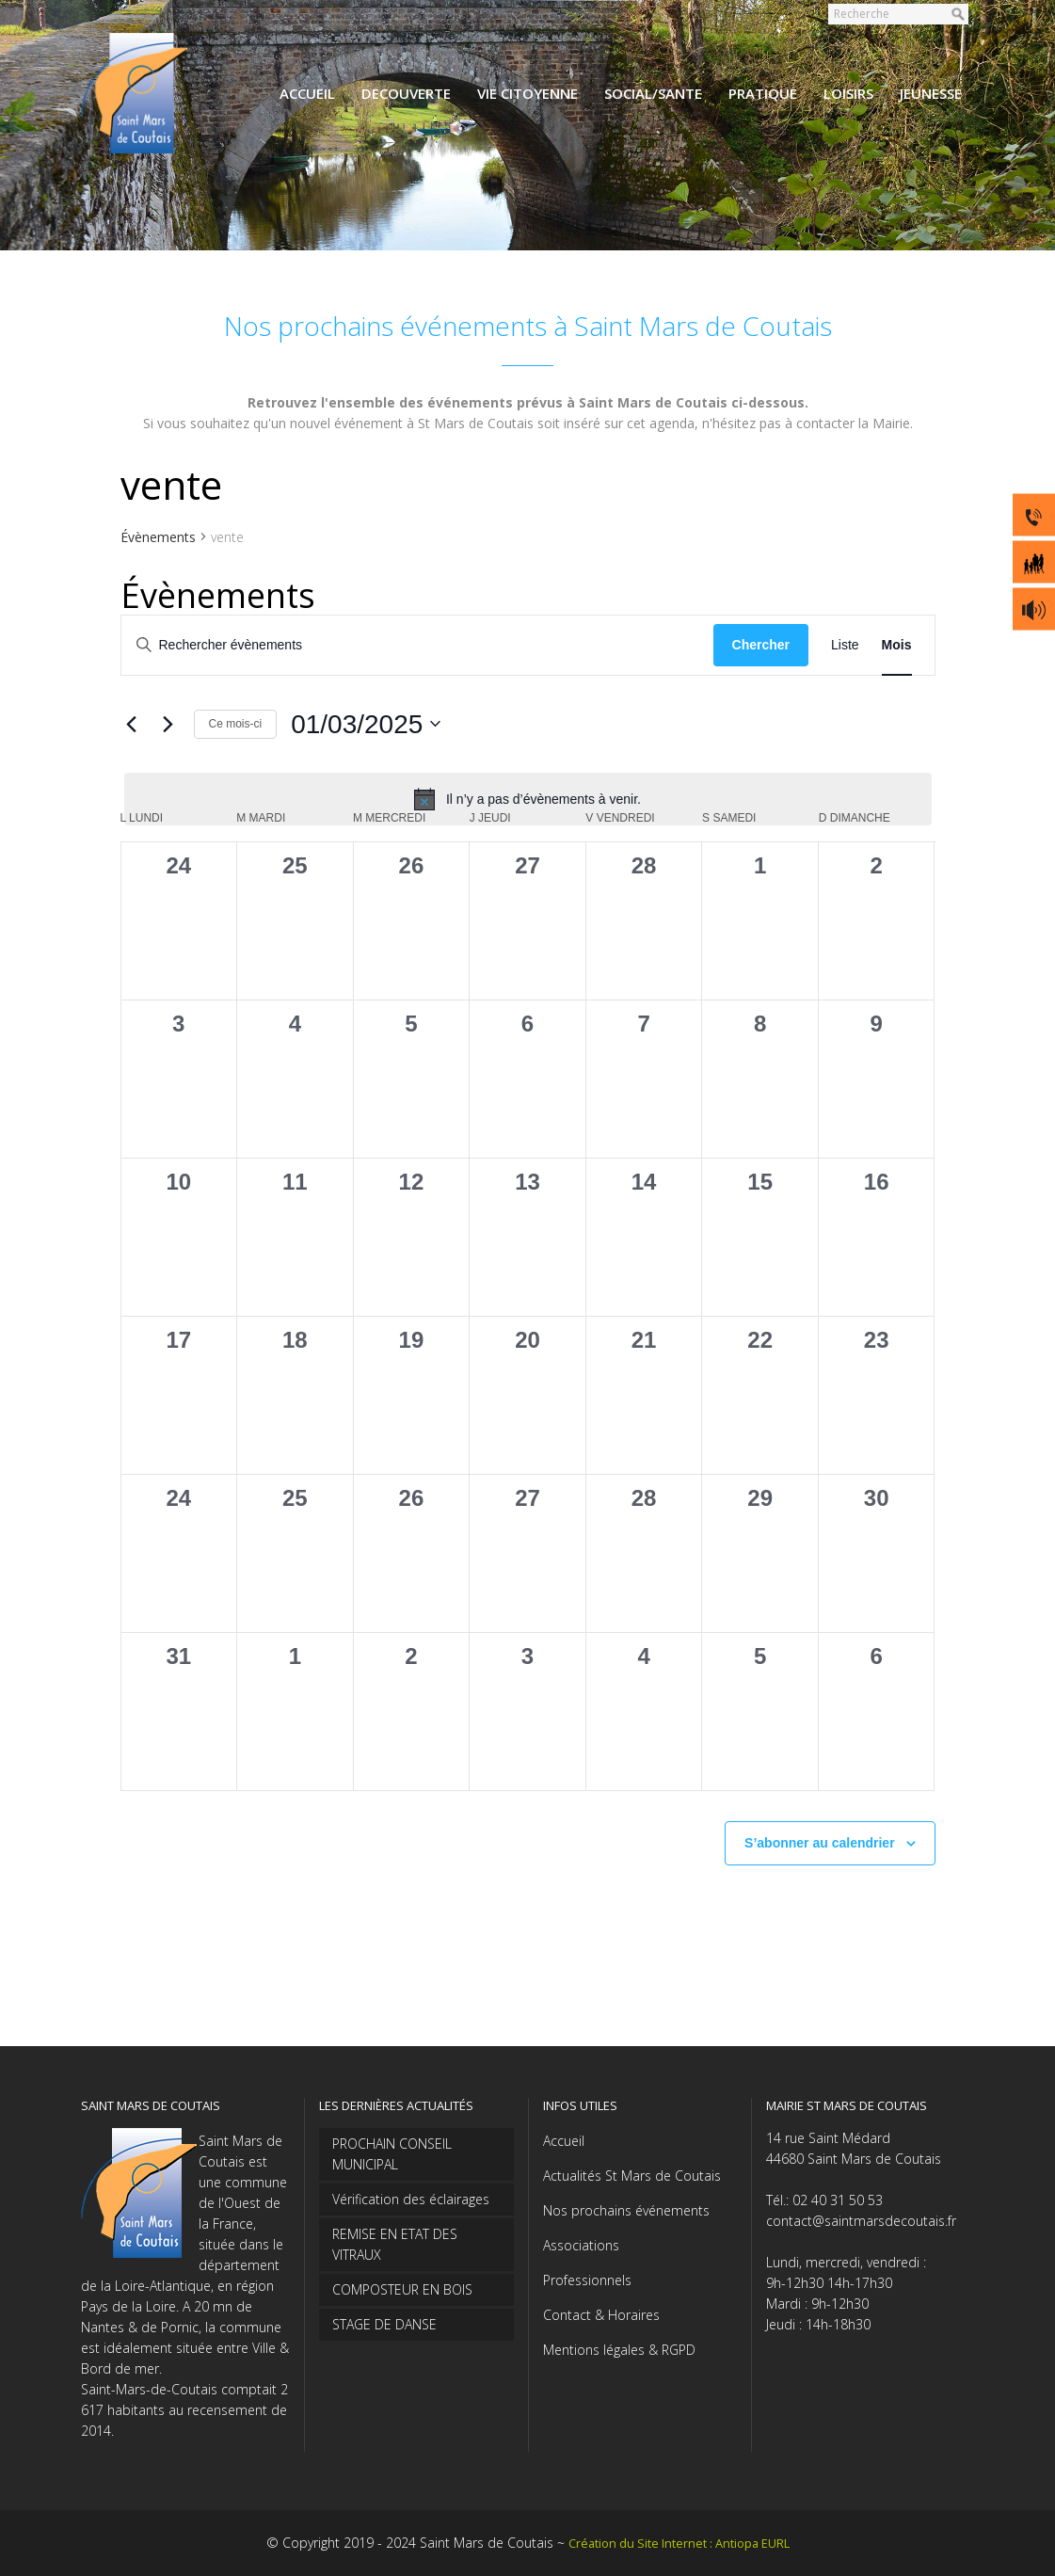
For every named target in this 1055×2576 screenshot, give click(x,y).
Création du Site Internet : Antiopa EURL (679, 2544)
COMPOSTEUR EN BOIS (402, 2289)
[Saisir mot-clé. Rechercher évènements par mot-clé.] (417, 645)
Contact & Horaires (601, 2315)
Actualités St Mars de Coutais (632, 2175)
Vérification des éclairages (410, 2199)
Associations (581, 2245)
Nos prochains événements (626, 2210)
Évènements (158, 537)
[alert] (528, 799)
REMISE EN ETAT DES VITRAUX (394, 2244)
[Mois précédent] (131, 723)
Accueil (563, 2141)
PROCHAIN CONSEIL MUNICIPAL (392, 2154)
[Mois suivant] (168, 723)
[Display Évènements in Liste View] (845, 645)
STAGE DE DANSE (384, 2324)
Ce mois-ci (236, 723)
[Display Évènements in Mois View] (897, 645)
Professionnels (587, 2280)
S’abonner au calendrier (819, 1842)
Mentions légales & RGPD (619, 2350)
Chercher (761, 644)
